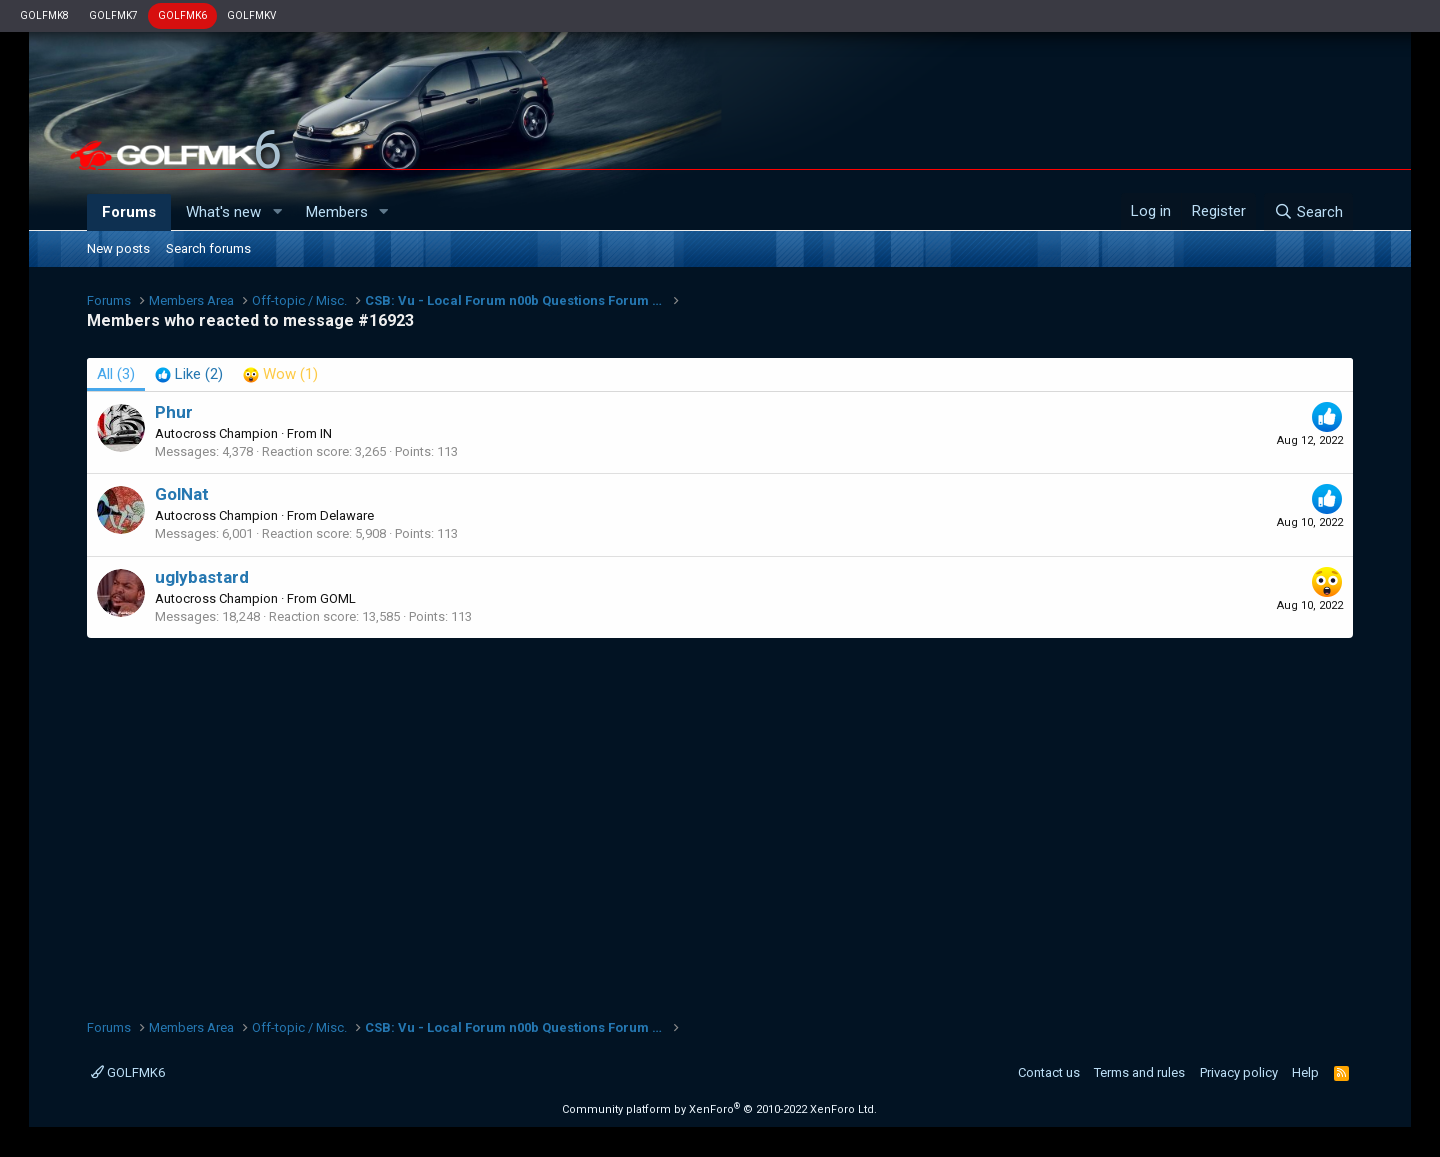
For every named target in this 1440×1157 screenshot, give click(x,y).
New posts (118, 248)
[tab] (189, 374)
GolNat (182, 494)
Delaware (347, 515)
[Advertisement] (720, 818)
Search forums (208, 248)
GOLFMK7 (113, 15)
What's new (223, 212)
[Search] (1308, 212)
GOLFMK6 (182, 15)
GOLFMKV (251, 15)
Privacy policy (1239, 1072)
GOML (338, 598)
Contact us (1049, 1072)
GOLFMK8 (44, 15)
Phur (174, 412)
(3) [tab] (116, 374)
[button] (277, 212)
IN (326, 433)
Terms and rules (1139, 1072)
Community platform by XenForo (719, 1109)
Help (1305, 1072)
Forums (129, 212)
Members (337, 212)
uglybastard (202, 577)
